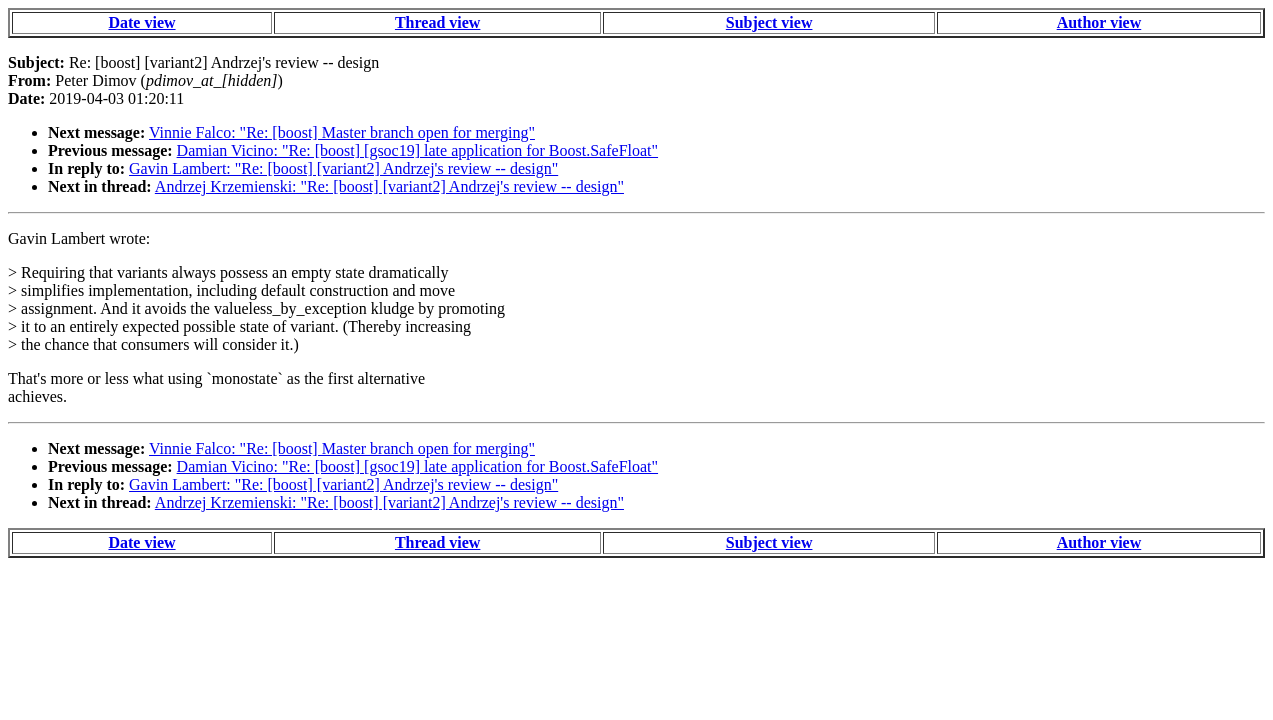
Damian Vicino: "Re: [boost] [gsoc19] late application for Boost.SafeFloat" (417, 150)
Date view (141, 22)
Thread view (437, 22)
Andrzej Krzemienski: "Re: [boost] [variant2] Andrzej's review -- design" (389, 186)
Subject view (769, 22)
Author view (1099, 22)
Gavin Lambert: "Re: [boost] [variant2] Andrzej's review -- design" (343, 168)
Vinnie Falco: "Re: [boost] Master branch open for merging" (342, 132)
